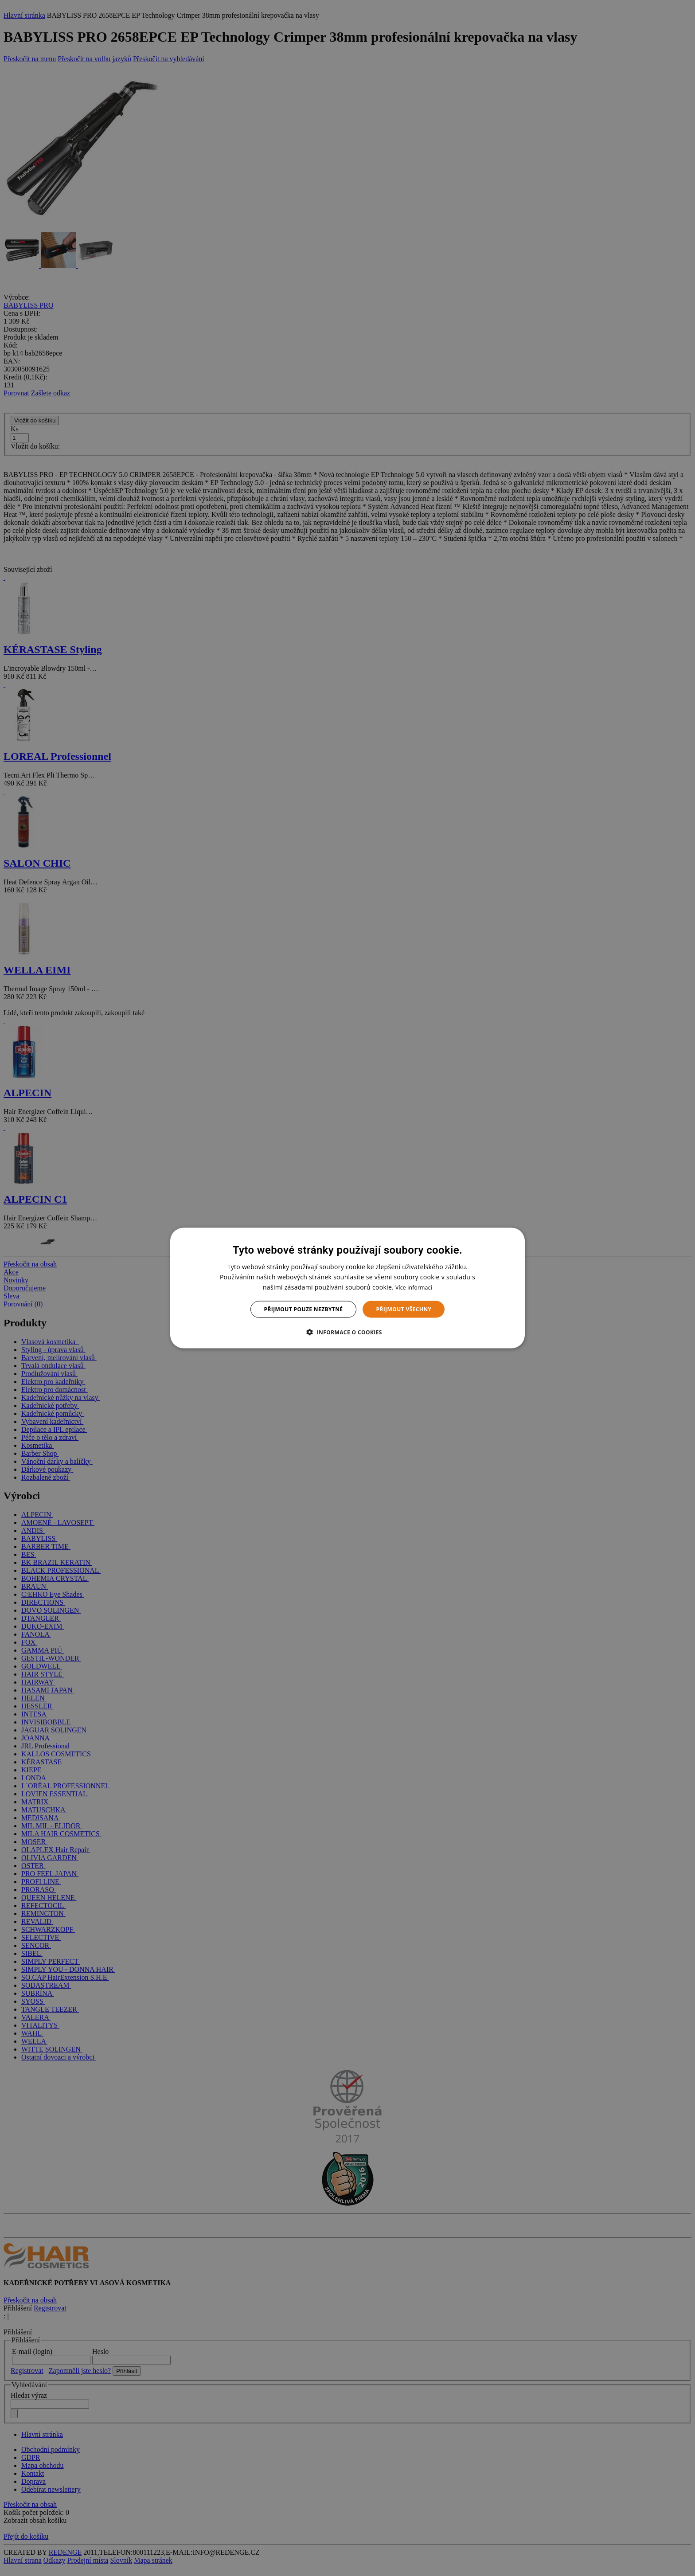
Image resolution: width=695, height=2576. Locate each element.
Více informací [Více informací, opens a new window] (413, 1287)
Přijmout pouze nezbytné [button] (303, 1309)
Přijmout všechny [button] (403, 1309)
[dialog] (347, 1288)
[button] (347, 1332)
